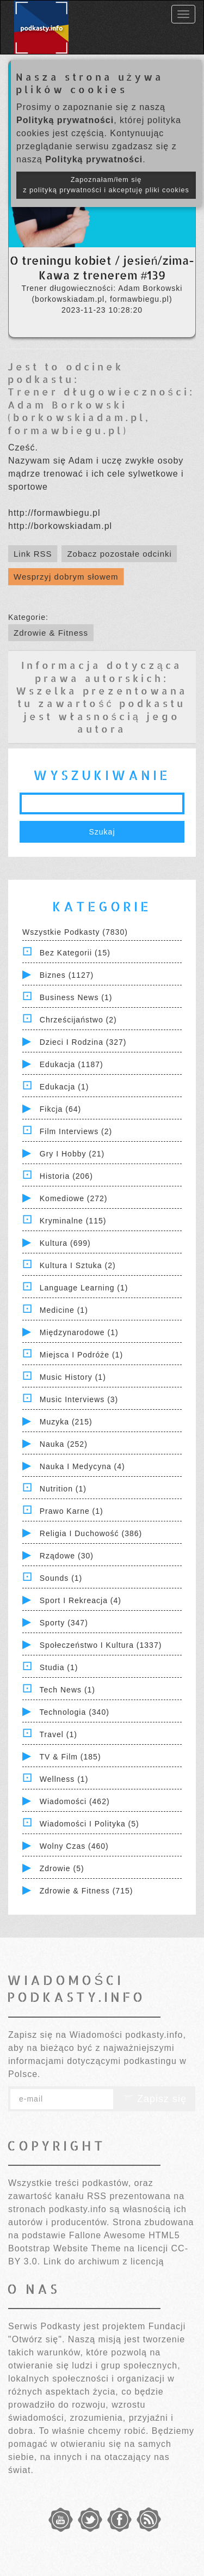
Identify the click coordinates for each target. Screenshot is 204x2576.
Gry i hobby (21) (72, 1153)
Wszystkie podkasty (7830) (75, 932)
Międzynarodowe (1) (79, 1332)
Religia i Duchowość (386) (91, 1533)
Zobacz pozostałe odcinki (119, 553)
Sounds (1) (61, 1578)
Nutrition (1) (63, 1488)
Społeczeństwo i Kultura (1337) (101, 1645)
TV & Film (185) (70, 1756)
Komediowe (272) (74, 1198)
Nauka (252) (64, 1444)
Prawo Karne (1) (71, 1511)
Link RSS (33, 553)
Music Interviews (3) (79, 1399)
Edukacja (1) (64, 1086)
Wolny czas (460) (74, 1846)
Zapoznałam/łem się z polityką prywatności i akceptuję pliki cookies (106, 185)
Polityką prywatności (65, 120)
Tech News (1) (67, 1689)
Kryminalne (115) (73, 1220)
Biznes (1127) (67, 975)
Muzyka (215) (66, 1421)
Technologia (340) (74, 1712)
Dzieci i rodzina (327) (83, 1042)
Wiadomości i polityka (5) (89, 1823)
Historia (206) (66, 1176)
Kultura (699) (65, 1243)
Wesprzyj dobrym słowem (66, 576)
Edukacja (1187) (71, 1064)
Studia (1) (59, 1667)
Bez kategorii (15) (75, 952)
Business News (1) (76, 997)
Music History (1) (73, 1377)
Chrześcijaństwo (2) (78, 1019)
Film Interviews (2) (76, 1131)
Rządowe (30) (67, 1555)
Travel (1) (58, 1734)
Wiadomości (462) (75, 1801)
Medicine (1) (64, 1310)
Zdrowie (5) (62, 1868)
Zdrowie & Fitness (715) (86, 1890)
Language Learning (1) (84, 1287)
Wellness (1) (64, 1779)
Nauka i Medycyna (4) (82, 1466)
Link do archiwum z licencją (104, 2261)
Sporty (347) (64, 1622)
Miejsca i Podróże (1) (81, 1354)
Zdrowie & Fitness (51, 632)
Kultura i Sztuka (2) (78, 1265)
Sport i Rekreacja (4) (80, 1600)
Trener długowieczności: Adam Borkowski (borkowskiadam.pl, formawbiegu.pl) (101, 410)
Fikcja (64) (60, 1109)
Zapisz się (154, 2098)
